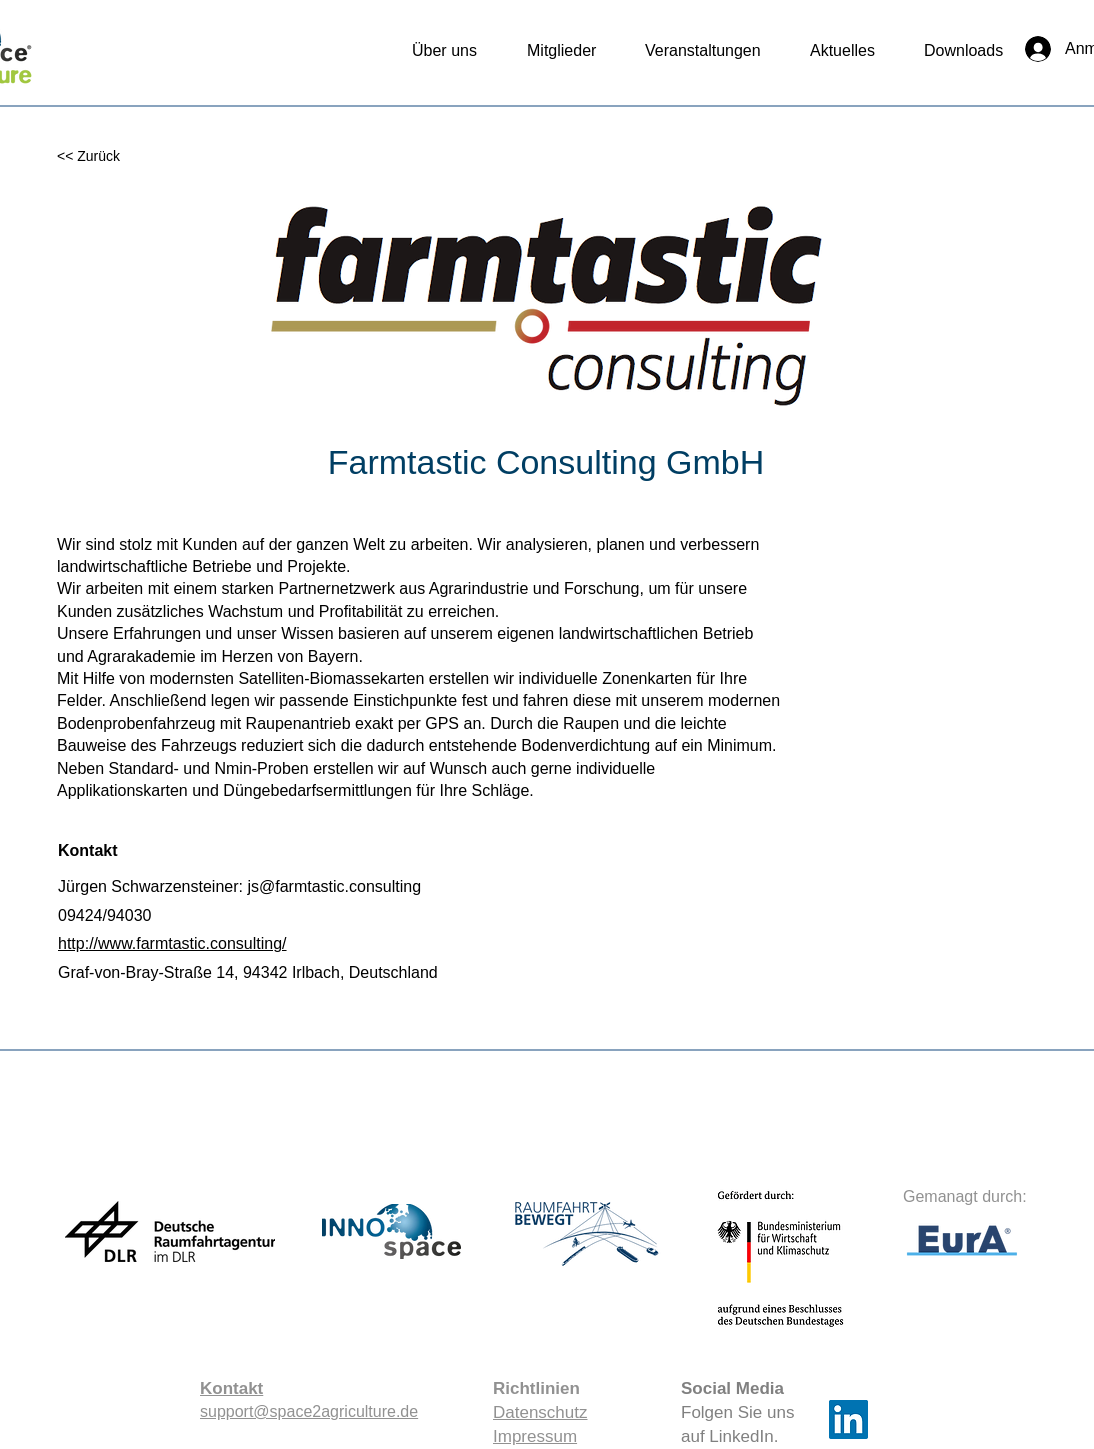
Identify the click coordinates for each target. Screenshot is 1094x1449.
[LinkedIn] (848, 1419)
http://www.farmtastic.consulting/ (172, 943)
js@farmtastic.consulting (334, 886)
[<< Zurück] (122, 156)
